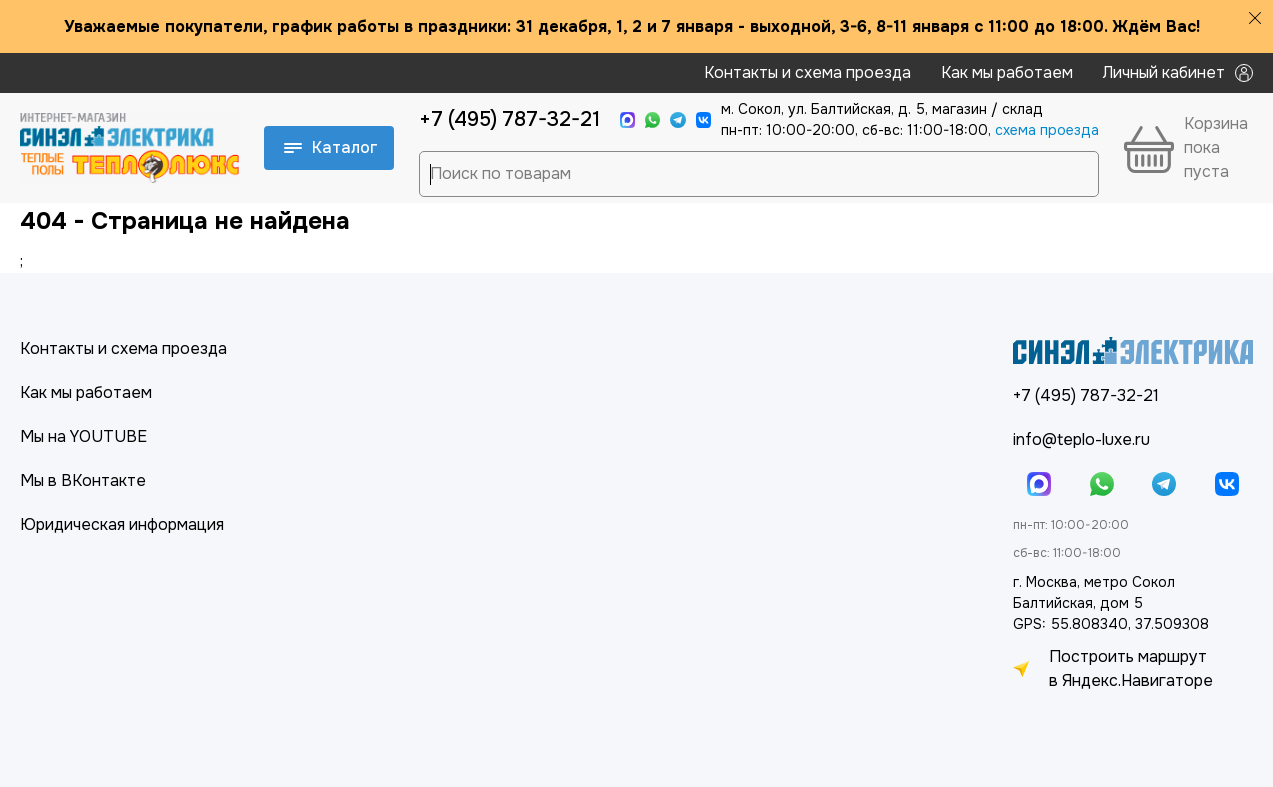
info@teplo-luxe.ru (1081, 439)
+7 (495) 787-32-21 (509, 119)
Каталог (331, 147)
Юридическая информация (122, 524)
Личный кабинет (1178, 72)
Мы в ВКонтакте (83, 480)
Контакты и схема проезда (807, 72)
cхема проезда (1047, 130)
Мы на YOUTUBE (83, 436)
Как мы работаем (1007, 72)
